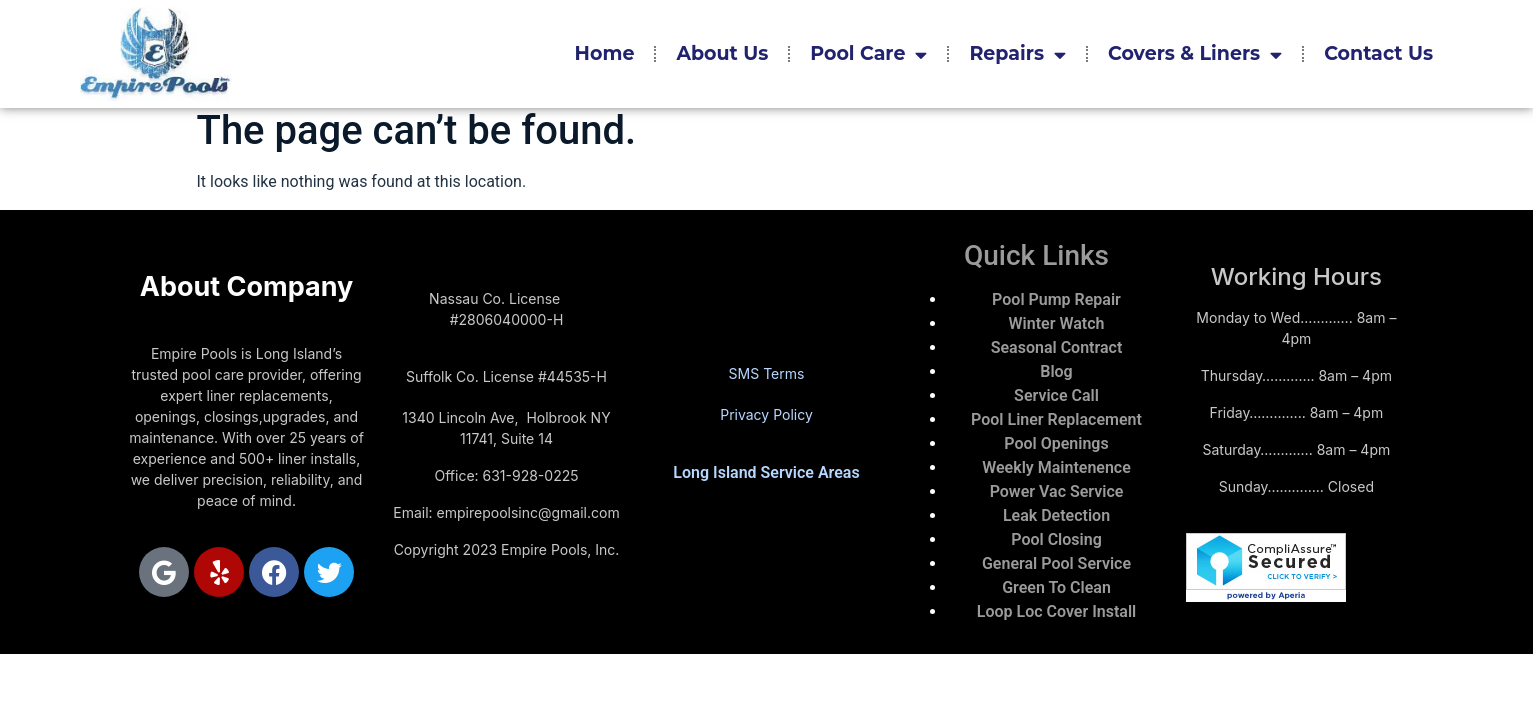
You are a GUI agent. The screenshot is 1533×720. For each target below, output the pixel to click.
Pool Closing (1056, 539)
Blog (1056, 371)
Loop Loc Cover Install (1056, 611)
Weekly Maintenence (1056, 467)
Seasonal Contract (1057, 347)
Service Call (1056, 395)
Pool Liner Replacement (1056, 419)
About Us (722, 53)
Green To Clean (1056, 587)
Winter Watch (1057, 323)
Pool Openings (1056, 443)
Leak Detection (1056, 515)
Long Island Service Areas (766, 472)
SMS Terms (767, 373)
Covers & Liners (1195, 54)
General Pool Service (1056, 563)
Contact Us (1378, 53)
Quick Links (1036, 255)
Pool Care (868, 54)
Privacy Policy (766, 414)
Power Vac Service (1057, 491)
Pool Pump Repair (1056, 299)
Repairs (1017, 54)
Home (605, 53)
